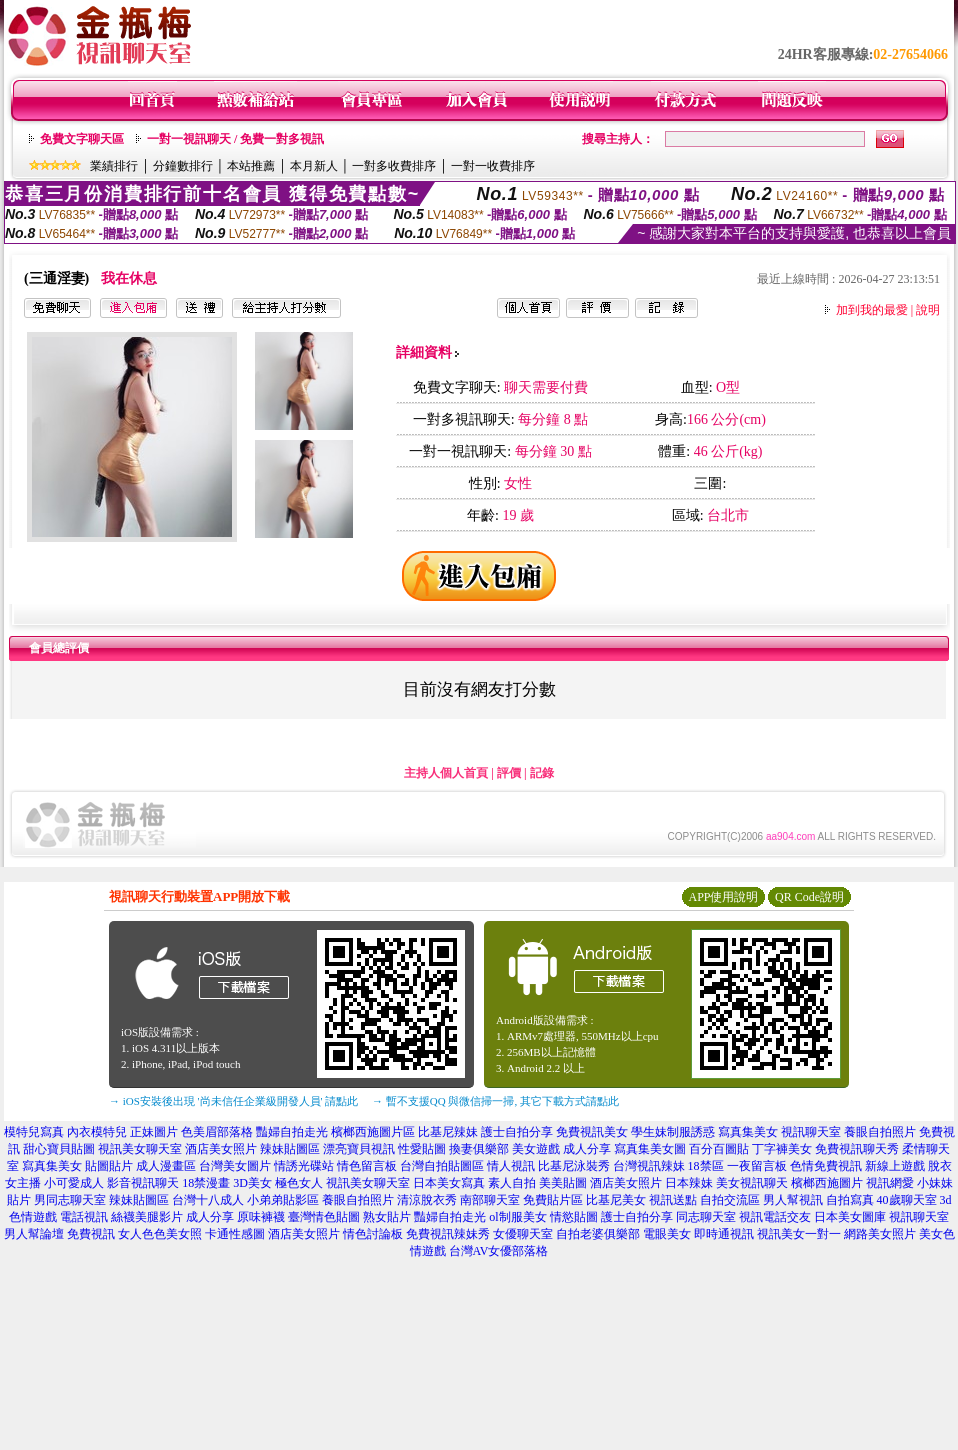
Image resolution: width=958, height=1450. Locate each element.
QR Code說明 (809, 897)
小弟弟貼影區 (283, 1200)
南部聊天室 (490, 1200)
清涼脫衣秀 (427, 1200)
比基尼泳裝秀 (574, 1166)
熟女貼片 (387, 1217)
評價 (509, 773)
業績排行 (114, 166)
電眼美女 (667, 1234)
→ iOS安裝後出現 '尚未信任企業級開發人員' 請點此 (233, 1101)
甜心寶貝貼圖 (59, 1149)
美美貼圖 (563, 1183)
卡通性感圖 (235, 1234)
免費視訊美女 (592, 1132)
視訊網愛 (890, 1183)
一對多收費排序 (394, 166)
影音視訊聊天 (143, 1183)
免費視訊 (91, 1234)
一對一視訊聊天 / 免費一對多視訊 (235, 139)
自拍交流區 (730, 1200)
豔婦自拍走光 (292, 1132)
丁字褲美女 (782, 1149)
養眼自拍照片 (880, 1132)
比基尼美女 (616, 1200)
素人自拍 (512, 1183)
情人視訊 (511, 1166)
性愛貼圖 (422, 1149)
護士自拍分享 (517, 1132)
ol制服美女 (517, 1217)
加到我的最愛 (872, 310)
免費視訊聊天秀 (857, 1149)
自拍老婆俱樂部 (598, 1234)
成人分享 (587, 1149)
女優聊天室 (523, 1234)
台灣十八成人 (208, 1200)
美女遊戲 (536, 1149)
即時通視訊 (724, 1234)
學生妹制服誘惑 (673, 1132)
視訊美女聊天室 (140, 1149)
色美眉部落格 (217, 1132)
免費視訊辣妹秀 (448, 1234)
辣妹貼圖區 (290, 1149)
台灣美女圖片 (235, 1166)
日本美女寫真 (449, 1183)
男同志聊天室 (70, 1200)
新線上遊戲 (895, 1166)
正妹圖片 (154, 1132)
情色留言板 (367, 1166)
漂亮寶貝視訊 (359, 1149)
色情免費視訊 (826, 1166)
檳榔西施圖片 (827, 1183)
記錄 (542, 773)
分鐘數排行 (183, 166)
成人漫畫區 (166, 1166)
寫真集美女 (748, 1132)
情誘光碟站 (304, 1166)
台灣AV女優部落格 (499, 1251)
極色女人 (299, 1183)
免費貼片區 (553, 1200)
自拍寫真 (850, 1200)
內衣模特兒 (97, 1132)
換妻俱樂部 (479, 1149)
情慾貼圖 (574, 1217)
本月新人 (314, 166)
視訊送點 (673, 1200)
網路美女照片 (880, 1234)
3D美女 (252, 1183)
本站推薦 (251, 166)
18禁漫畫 (206, 1183)
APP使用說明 (723, 897)
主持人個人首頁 (446, 773)
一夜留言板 (757, 1166)
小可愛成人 (74, 1183)
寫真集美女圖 (650, 1149)
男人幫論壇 (34, 1234)
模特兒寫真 (34, 1132)
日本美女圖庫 (850, 1217)
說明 (928, 310)
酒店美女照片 (221, 1149)
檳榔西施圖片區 (373, 1132)
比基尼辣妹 (448, 1132)
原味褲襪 (261, 1217)
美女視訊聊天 (752, 1183)
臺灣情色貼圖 (324, 1217)
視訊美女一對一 (799, 1234)
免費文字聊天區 (82, 139)
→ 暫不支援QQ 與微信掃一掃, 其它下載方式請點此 (495, 1101)
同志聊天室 (706, 1217)
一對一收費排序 (493, 166)
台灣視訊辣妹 (649, 1166)
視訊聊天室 (811, 1132)
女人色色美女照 (160, 1234)
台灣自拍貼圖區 (442, 1166)
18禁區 (706, 1166)
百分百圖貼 (719, 1149)
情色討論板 (373, 1234)
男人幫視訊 (793, 1200)
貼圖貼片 (109, 1166)
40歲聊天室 (907, 1200)
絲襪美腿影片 (147, 1217)
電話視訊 (84, 1217)
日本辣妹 (689, 1183)
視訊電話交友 (775, 1217)
